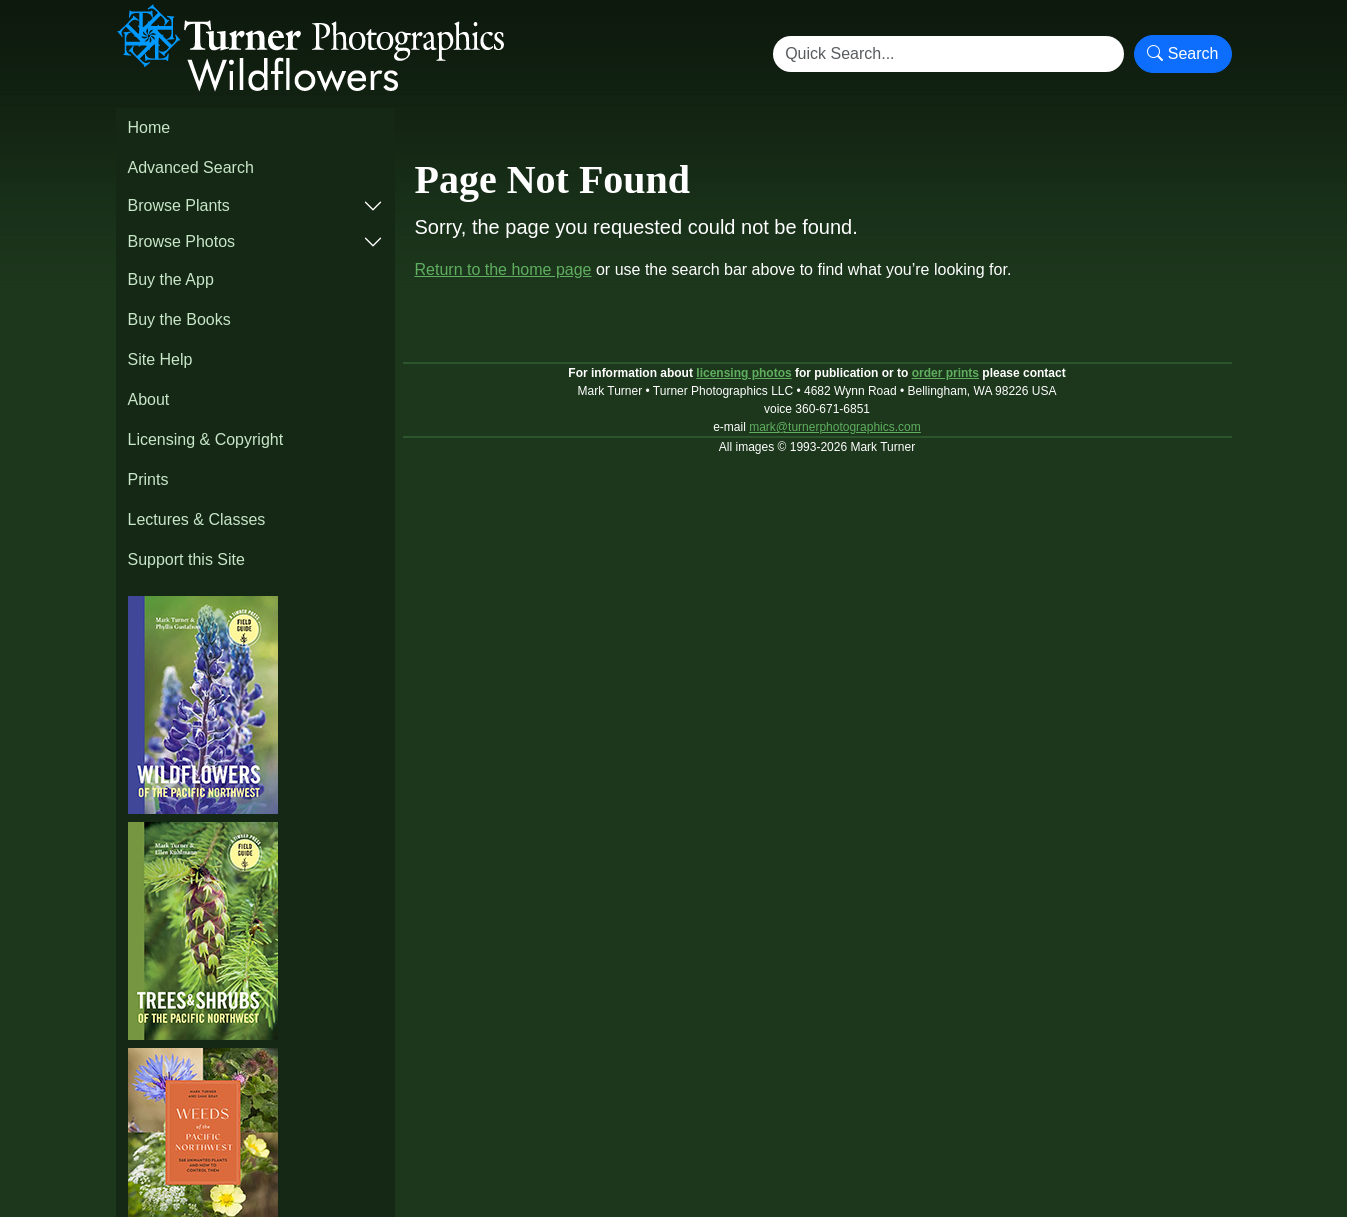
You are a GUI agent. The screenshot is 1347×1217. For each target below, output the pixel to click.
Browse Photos (182, 241)
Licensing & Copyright (206, 439)
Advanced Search (191, 167)
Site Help (160, 359)
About (149, 399)
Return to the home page (503, 269)
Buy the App (171, 279)
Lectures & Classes (197, 519)
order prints (945, 373)
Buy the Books (179, 319)
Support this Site (186, 559)
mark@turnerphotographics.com (835, 427)
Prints (148, 479)
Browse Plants (179, 205)
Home (149, 127)
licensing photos (743, 373)
